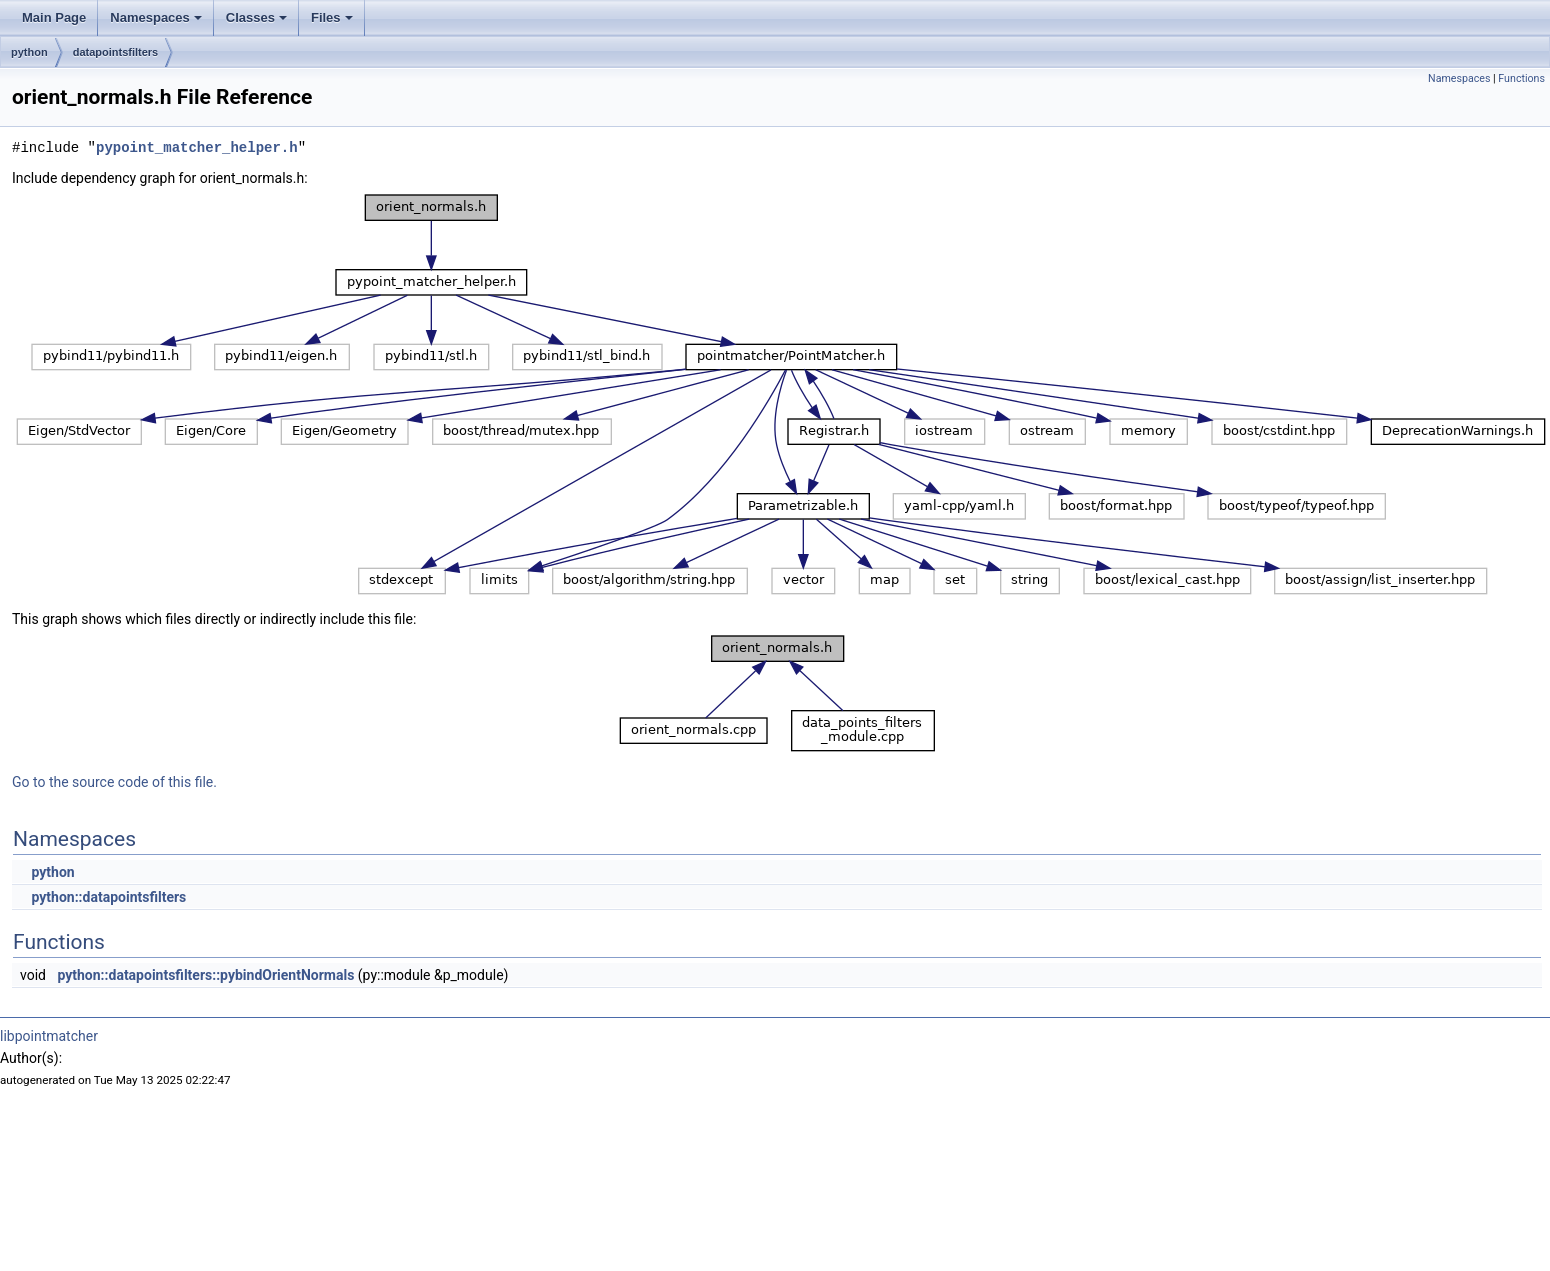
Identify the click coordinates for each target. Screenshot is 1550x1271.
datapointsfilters (116, 52)
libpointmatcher (49, 1036)
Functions (1521, 78)
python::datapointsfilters (108, 897)
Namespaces (156, 17)
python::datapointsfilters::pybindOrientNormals (205, 975)
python (29, 52)
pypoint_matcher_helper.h (197, 147)
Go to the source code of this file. (114, 782)
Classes (256, 17)
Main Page (54, 17)
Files (332, 17)
